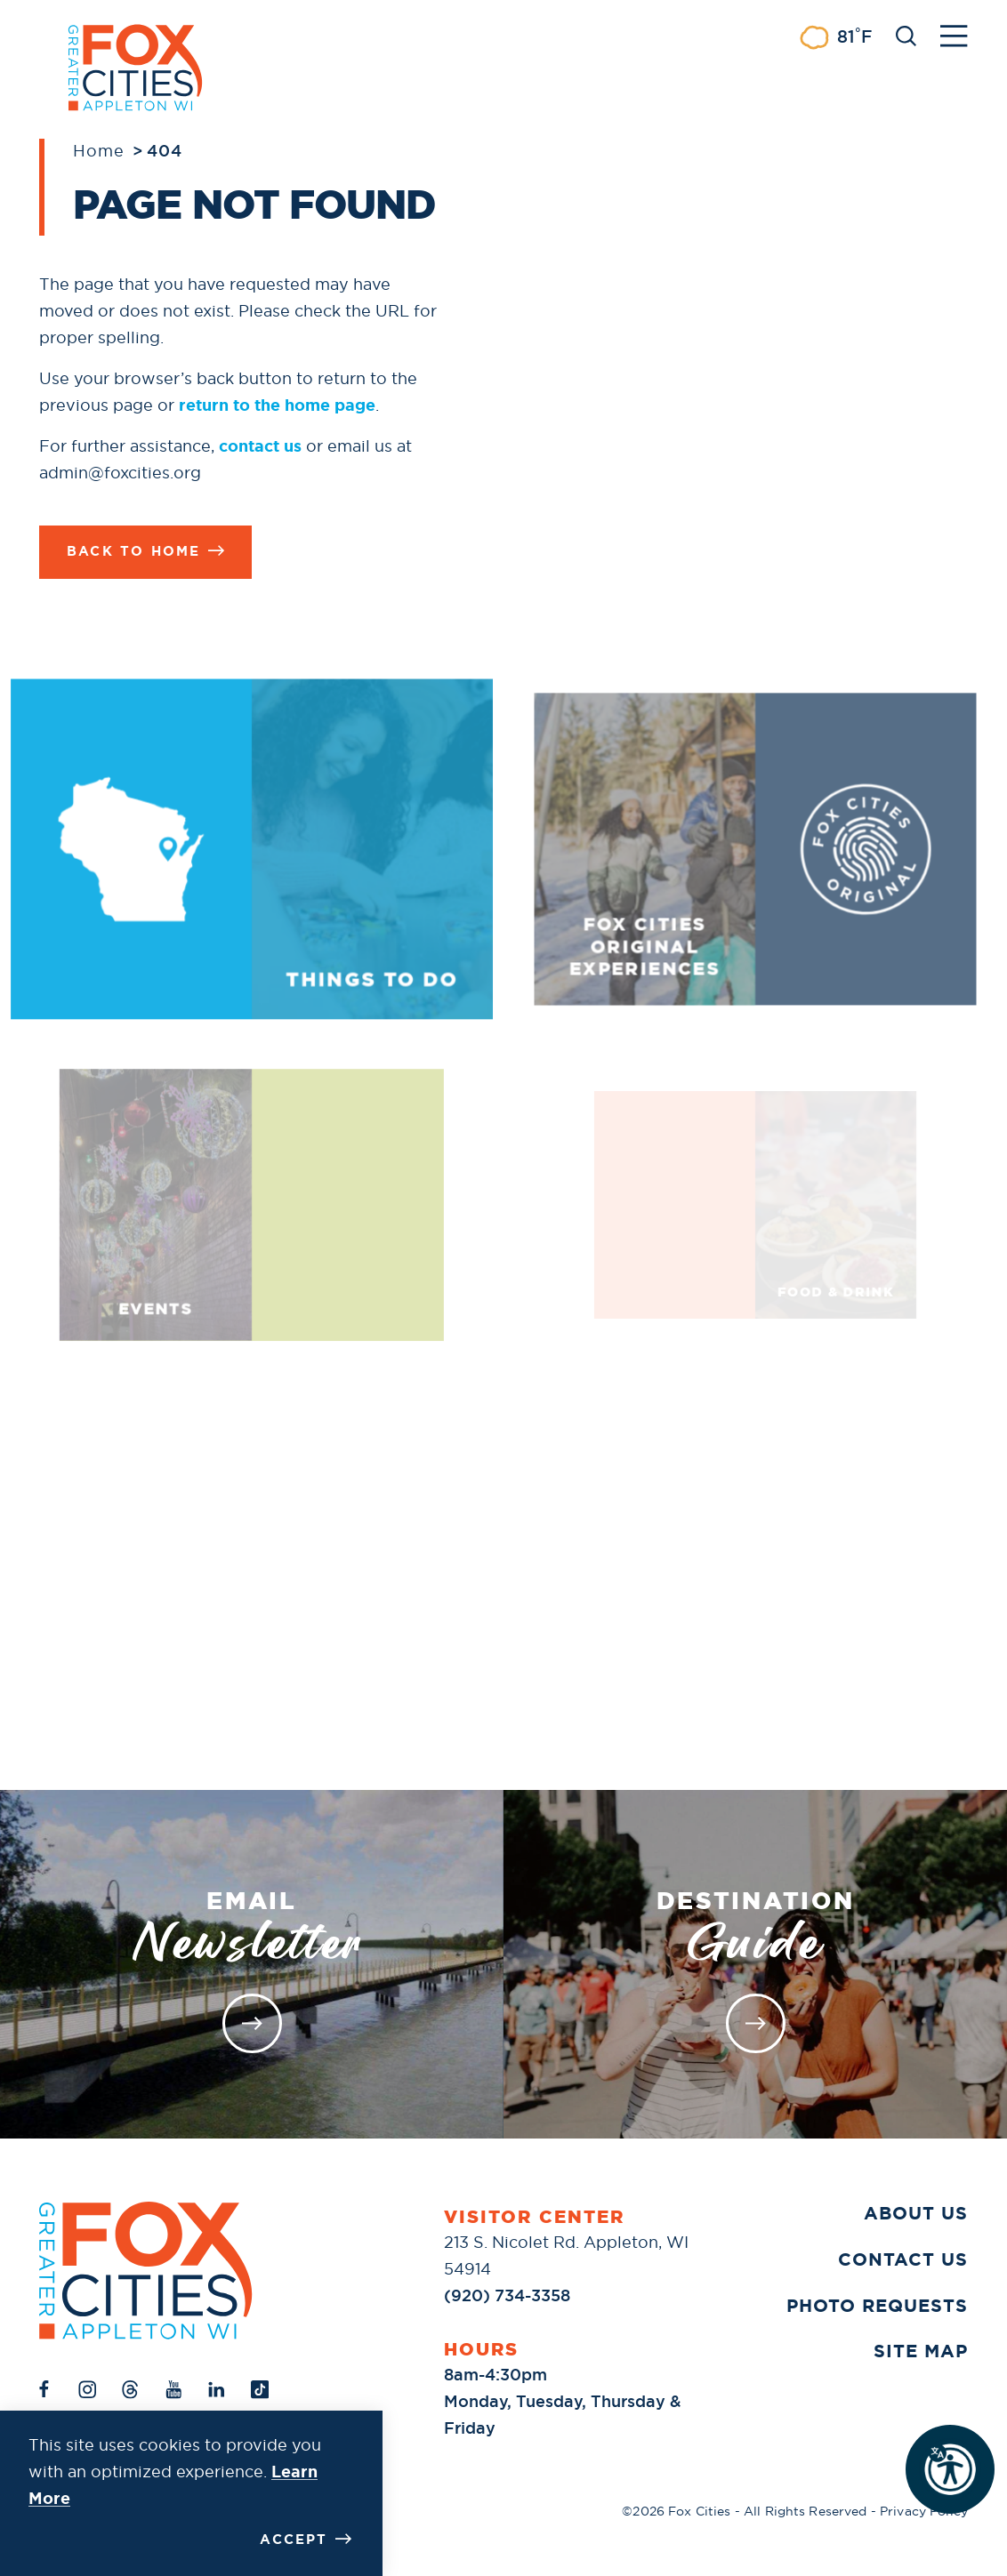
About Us (916, 2213)
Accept (305, 2539)
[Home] (146, 2270)
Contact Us (903, 2259)
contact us (260, 446)
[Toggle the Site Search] (906, 34)
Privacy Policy (924, 2511)
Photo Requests (877, 2305)
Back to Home (145, 551)
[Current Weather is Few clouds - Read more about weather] (836, 37)
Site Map (921, 2351)
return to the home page (277, 405)
